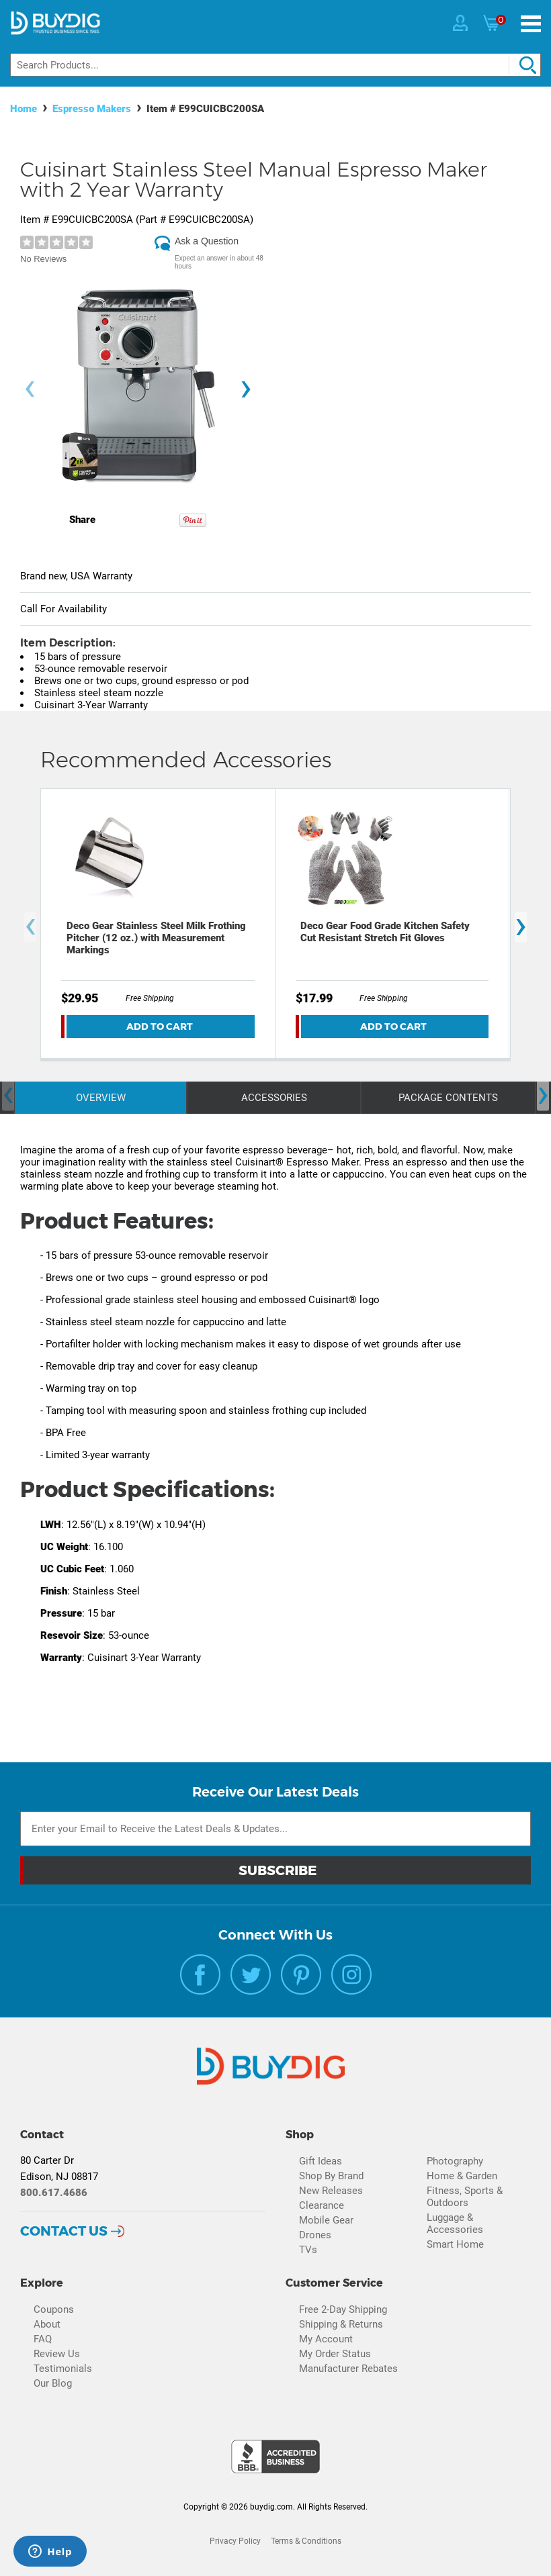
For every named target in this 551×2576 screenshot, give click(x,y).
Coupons (54, 2309)
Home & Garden (462, 2176)
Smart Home (455, 2244)
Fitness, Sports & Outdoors (465, 2197)
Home (23, 109)
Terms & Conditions (306, 2541)
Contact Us (64, 2231)
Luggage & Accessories (455, 2223)
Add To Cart (159, 1026)
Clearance (321, 2205)
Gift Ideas (320, 2161)
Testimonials (63, 2369)
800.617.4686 (53, 2193)
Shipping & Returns (341, 2324)
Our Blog (53, 2383)
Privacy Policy (235, 2541)
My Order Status (335, 2354)
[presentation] (30, 390)
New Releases (331, 2191)
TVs (308, 2250)
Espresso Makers (91, 109)
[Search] (275, 65)
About (47, 2324)
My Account (326, 2339)
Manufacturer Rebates (348, 2369)
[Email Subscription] (275, 1828)
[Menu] (531, 23)
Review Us (57, 2354)
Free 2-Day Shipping (343, 2309)
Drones (315, 2235)
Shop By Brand (331, 2176)
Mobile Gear (326, 2220)
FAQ (43, 2339)
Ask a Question (207, 241)
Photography (455, 2161)
